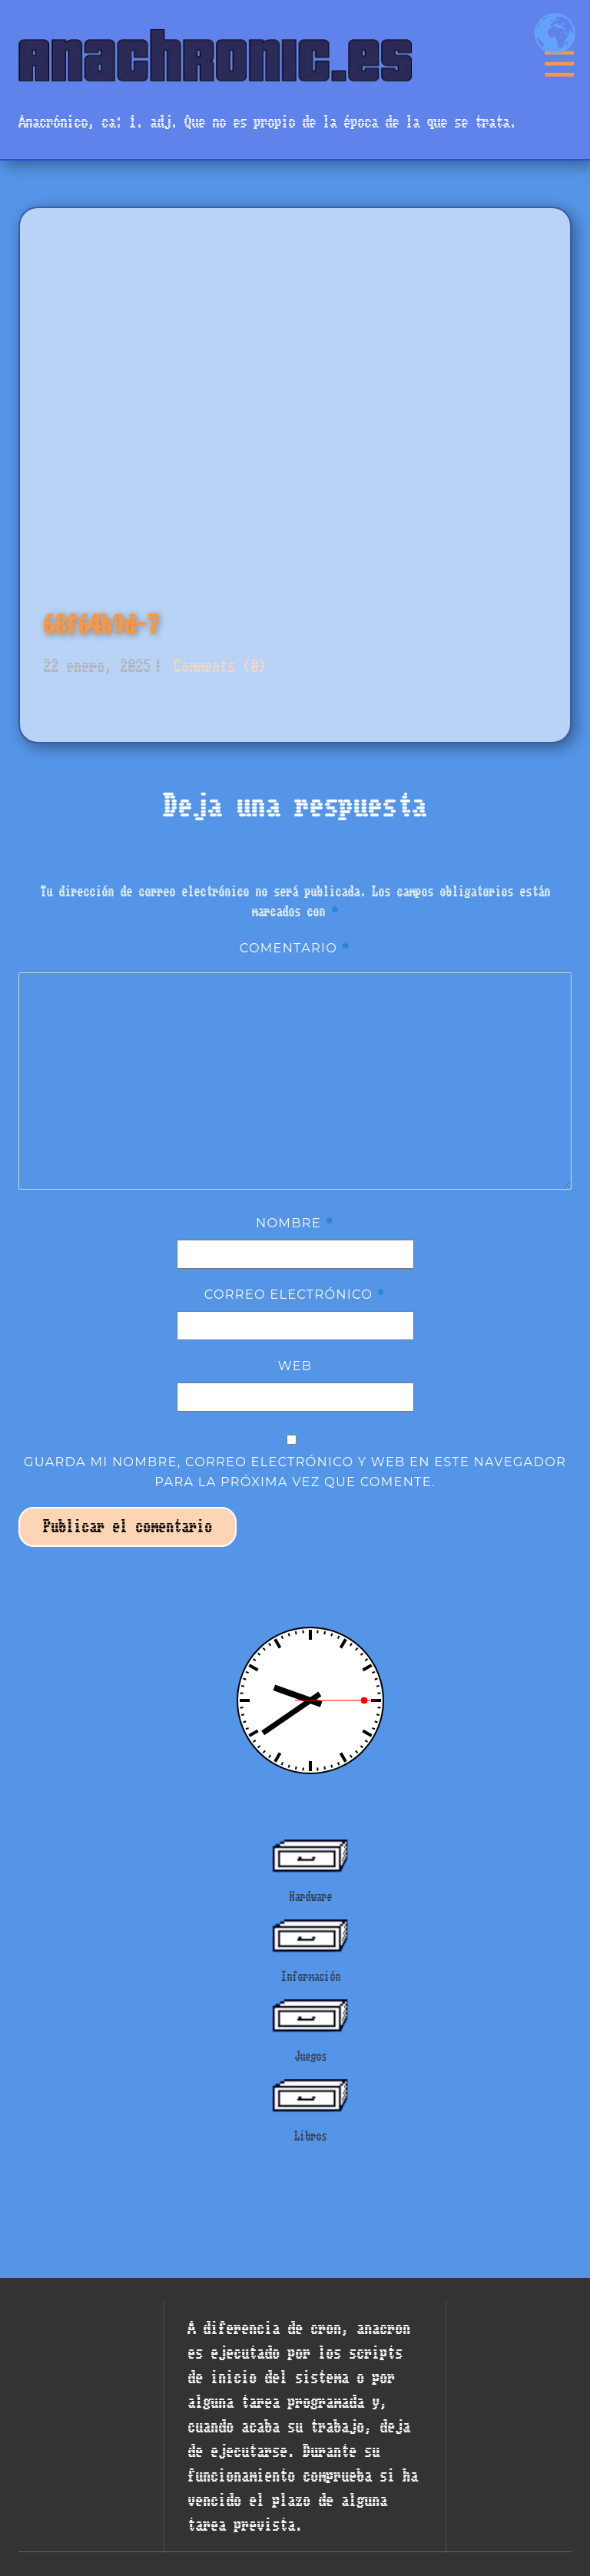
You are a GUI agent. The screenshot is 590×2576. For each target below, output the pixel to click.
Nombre (295, 1222)
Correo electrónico (295, 1294)
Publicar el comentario (127, 1526)
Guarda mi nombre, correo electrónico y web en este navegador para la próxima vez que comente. (295, 1471)
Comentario (295, 947)
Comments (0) (216, 666)
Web (295, 1365)
